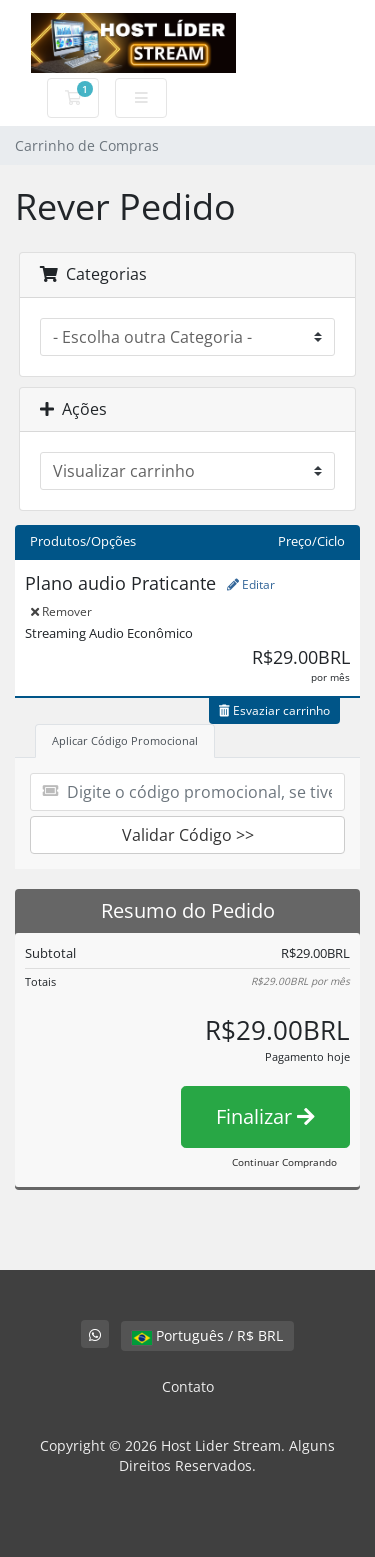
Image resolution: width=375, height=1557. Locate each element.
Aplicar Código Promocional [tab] (125, 740)
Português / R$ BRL (207, 1335)
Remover (61, 611)
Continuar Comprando (284, 1162)
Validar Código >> (188, 835)
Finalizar (265, 1116)
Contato (188, 1386)
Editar (251, 584)
